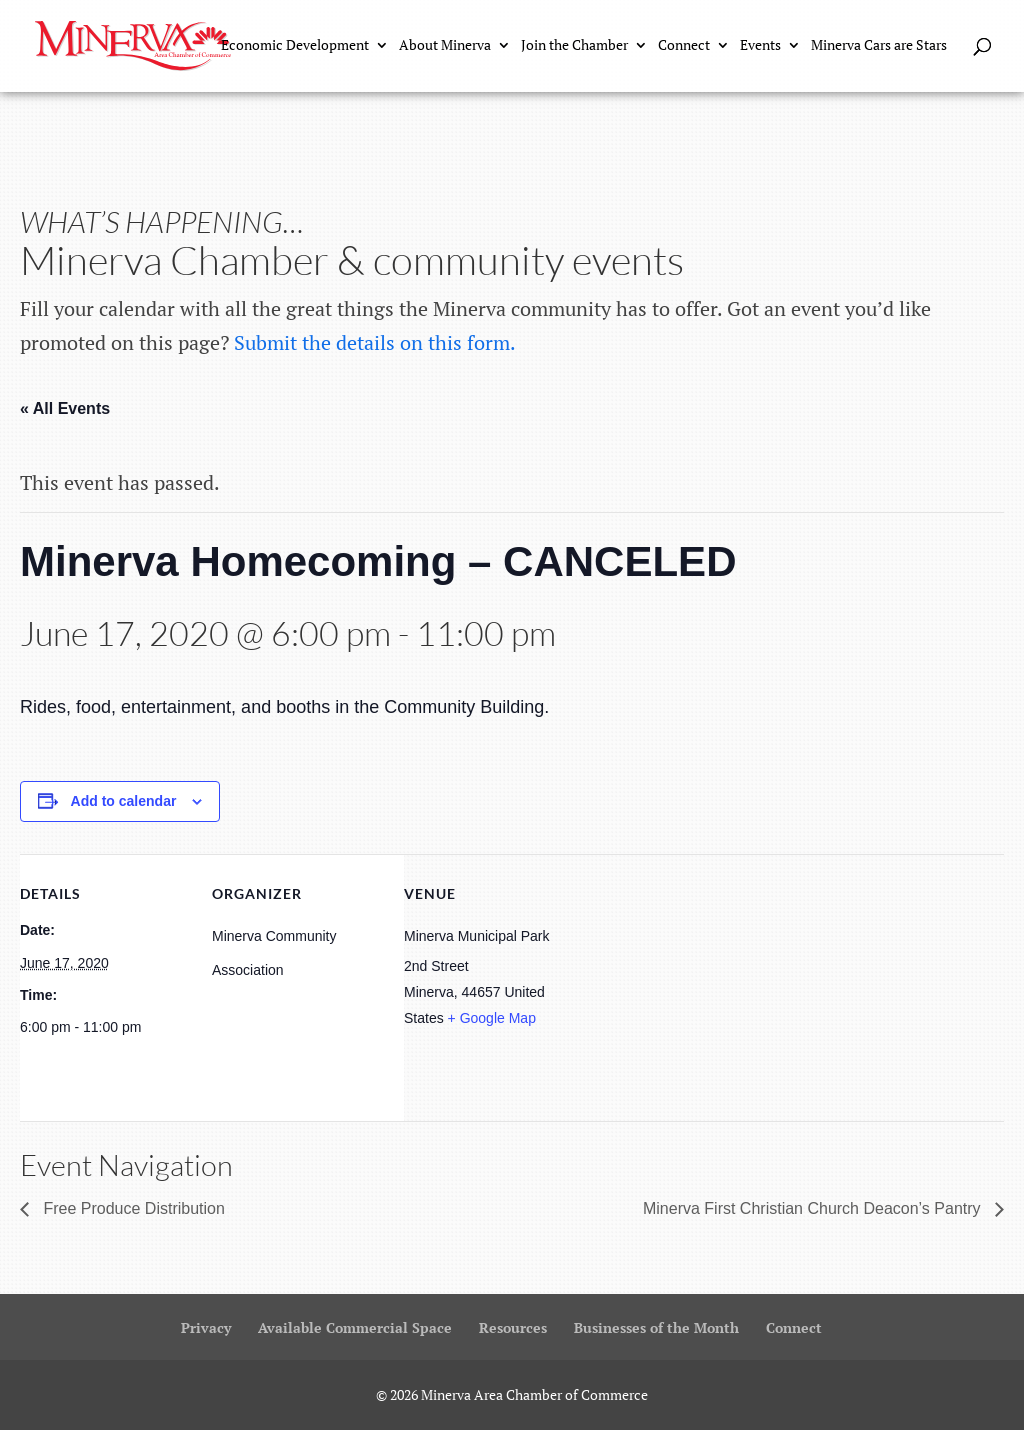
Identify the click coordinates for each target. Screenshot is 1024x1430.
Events (760, 48)
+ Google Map (492, 1018)
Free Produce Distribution (132, 1208)
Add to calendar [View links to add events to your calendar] (124, 801)
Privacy (206, 1327)
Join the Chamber (574, 48)
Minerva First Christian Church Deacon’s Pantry (814, 1208)
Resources (513, 1327)
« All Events (65, 408)
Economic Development (295, 48)
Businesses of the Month (656, 1327)
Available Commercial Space (355, 1327)
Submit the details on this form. (375, 342)
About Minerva (445, 48)
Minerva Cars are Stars (879, 48)
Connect (684, 48)
